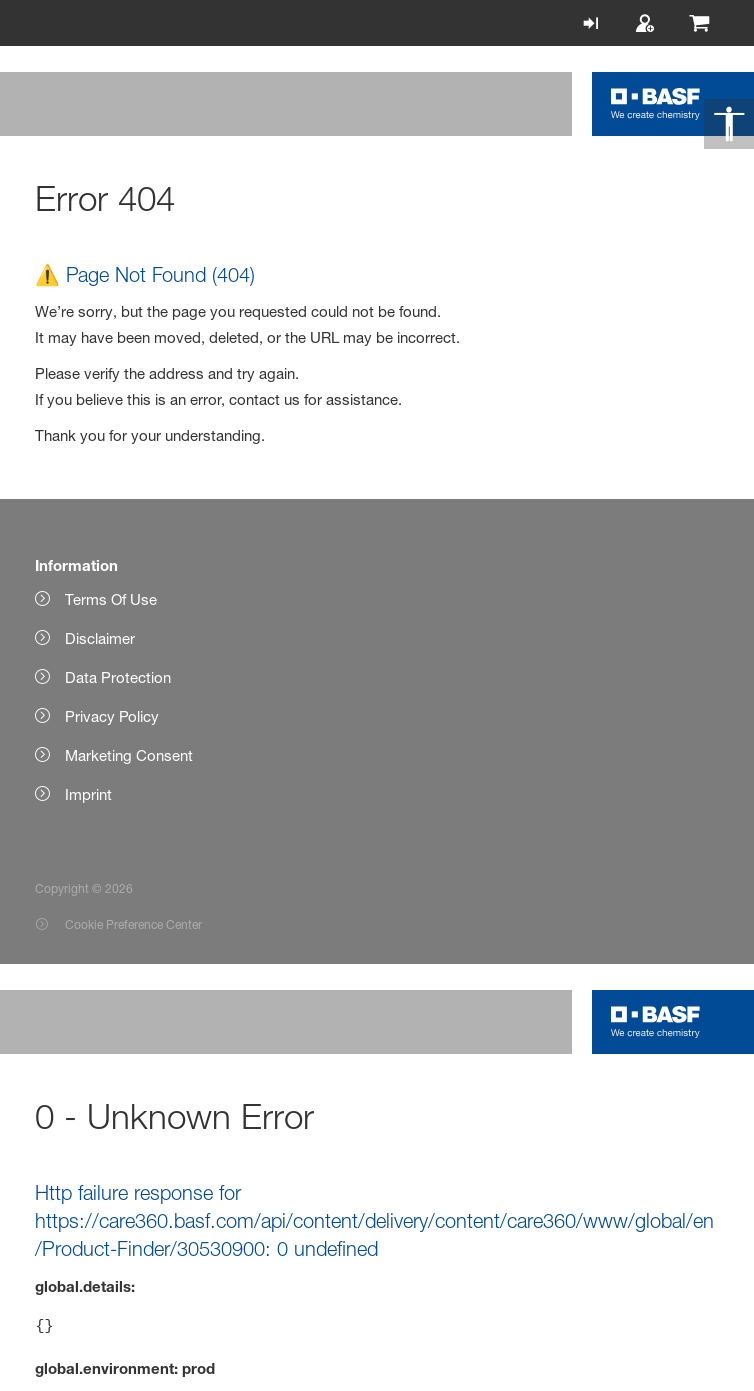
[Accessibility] (729, 124)
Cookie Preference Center (133, 924)
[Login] (596, 23)
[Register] (650, 23)
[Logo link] (655, 104)
